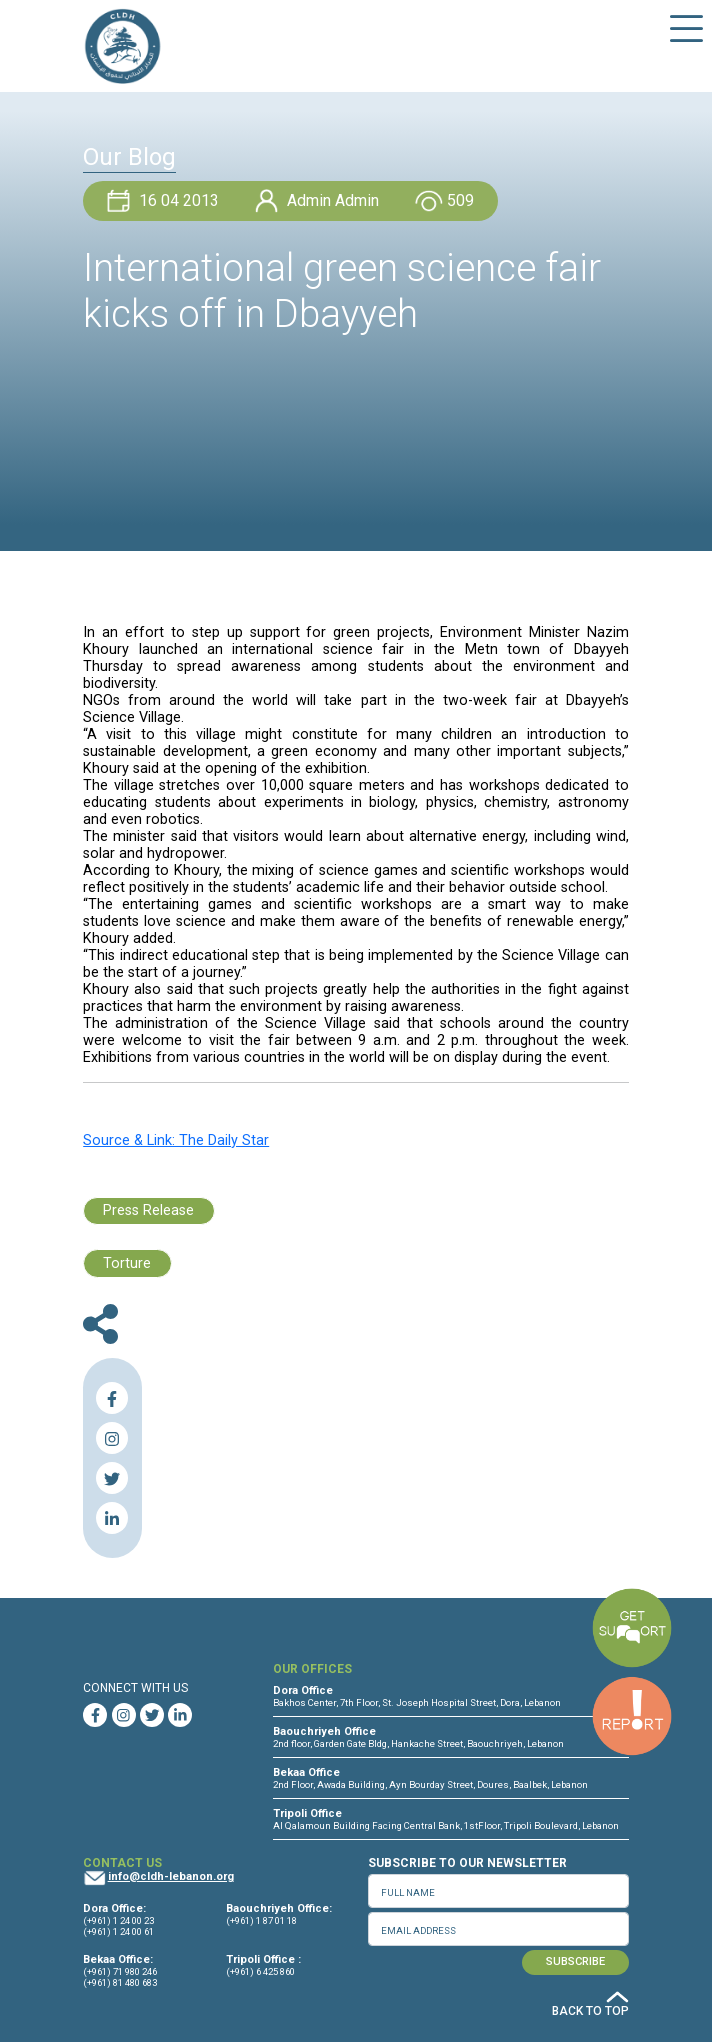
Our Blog (129, 157)
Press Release (148, 1210)
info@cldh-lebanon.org (171, 1876)
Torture (127, 1263)
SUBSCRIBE (575, 1961)
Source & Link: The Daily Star (176, 1140)
